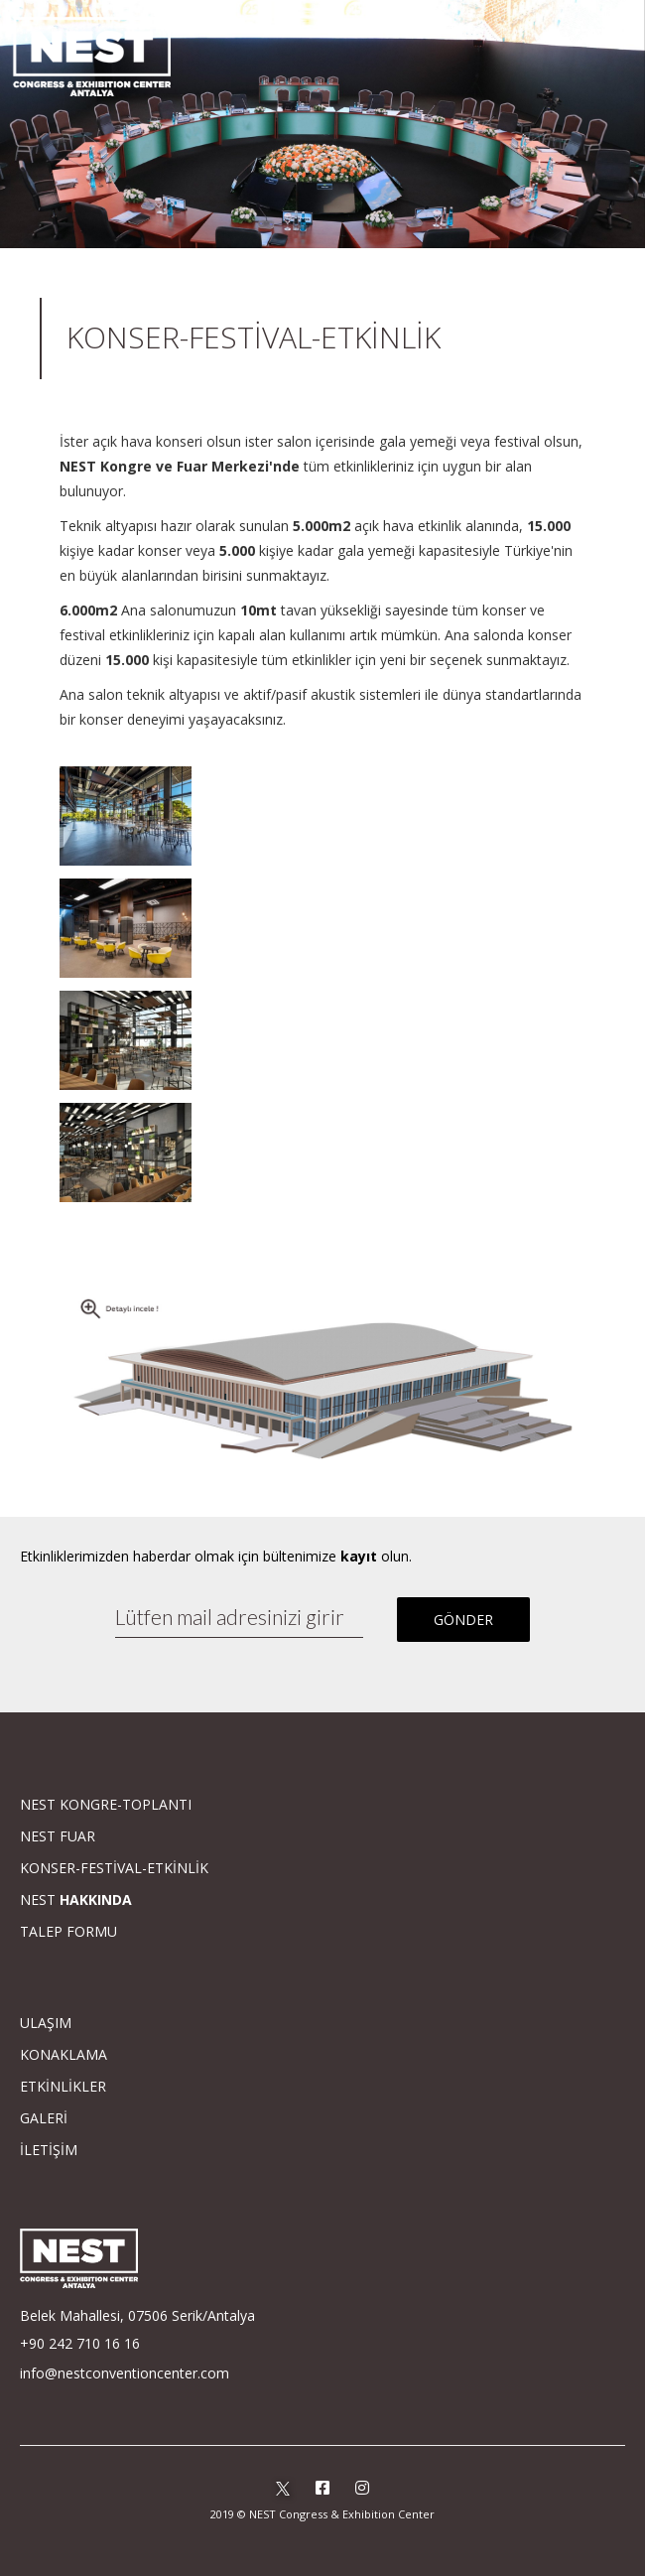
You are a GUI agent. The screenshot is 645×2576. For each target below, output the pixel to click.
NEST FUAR (57, 1836)
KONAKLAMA (63, 2054)
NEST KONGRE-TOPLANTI (106, 1804)
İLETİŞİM (48, 2149)
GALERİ (43, 2117)
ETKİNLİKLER (63, 2086)
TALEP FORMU (68, 1931)
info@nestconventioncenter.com (124, 2373)
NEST (76, 1899)
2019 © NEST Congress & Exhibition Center (322, 2514)
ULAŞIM (45, 2022)
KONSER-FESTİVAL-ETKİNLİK (114, 1867)
